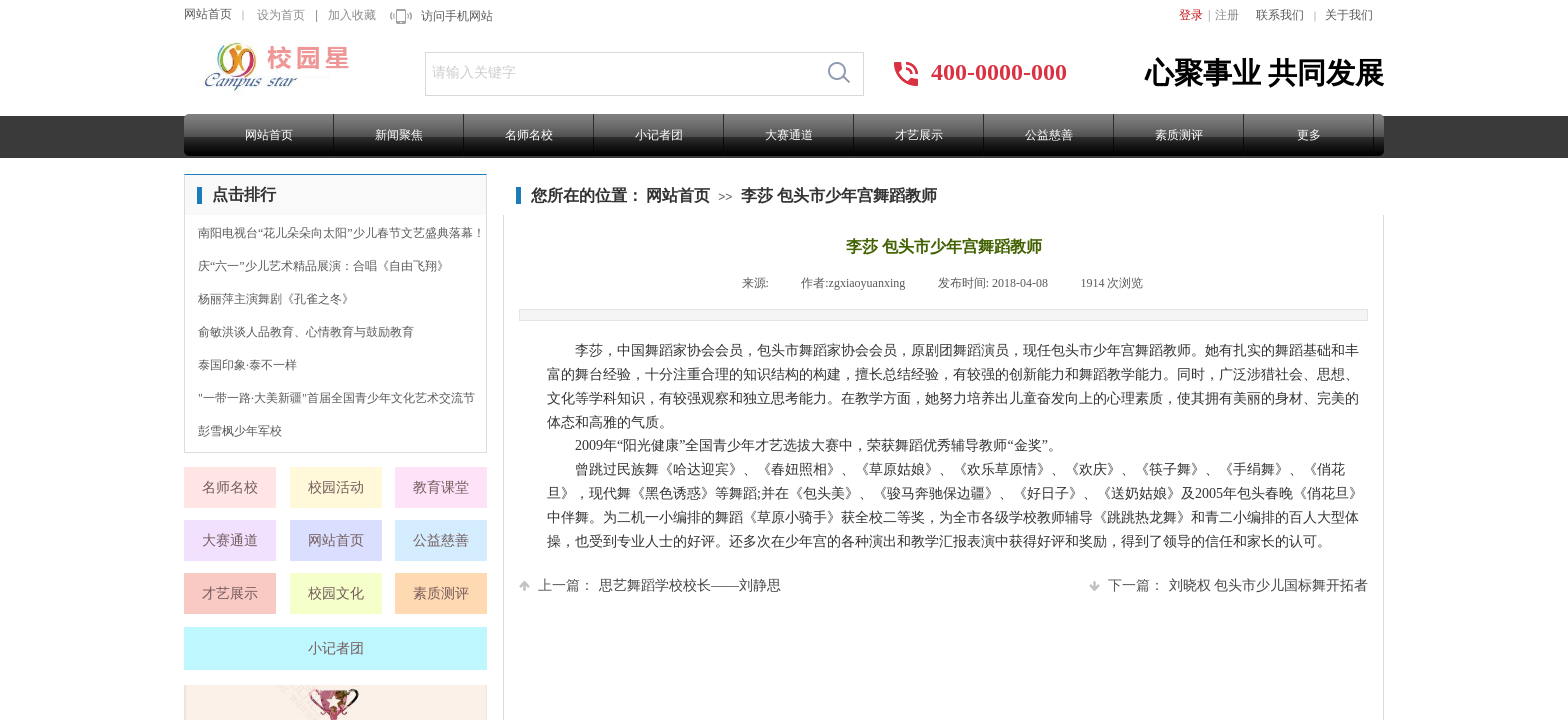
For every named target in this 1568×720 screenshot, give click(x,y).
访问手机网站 (457, 16)
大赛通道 (789, 135)
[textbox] (620, 73)
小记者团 (659, 135)
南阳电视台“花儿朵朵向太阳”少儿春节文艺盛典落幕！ (341, 233)
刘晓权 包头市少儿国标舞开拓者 (1229, 585)
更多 (1309, 135)
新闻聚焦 (399, 135)
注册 (1227, 15)
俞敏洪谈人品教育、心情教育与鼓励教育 (306, 332)
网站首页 (208, 14)
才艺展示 (919, 135)
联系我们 (1280, 15)
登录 (1191, 15)
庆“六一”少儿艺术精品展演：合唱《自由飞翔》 (323, 266)
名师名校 (529, 135)
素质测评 (1179, 135)
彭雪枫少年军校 (240, 431)
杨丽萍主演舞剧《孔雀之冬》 (276, 299)
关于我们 (1349, 15)
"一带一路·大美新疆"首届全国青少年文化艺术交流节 (336, 398)
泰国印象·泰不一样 (247, 365)
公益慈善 (1049, 135)
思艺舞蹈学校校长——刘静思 (650, 585)
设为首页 (281, 15)
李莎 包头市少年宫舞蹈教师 (839, 195)
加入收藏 (352, 15)
